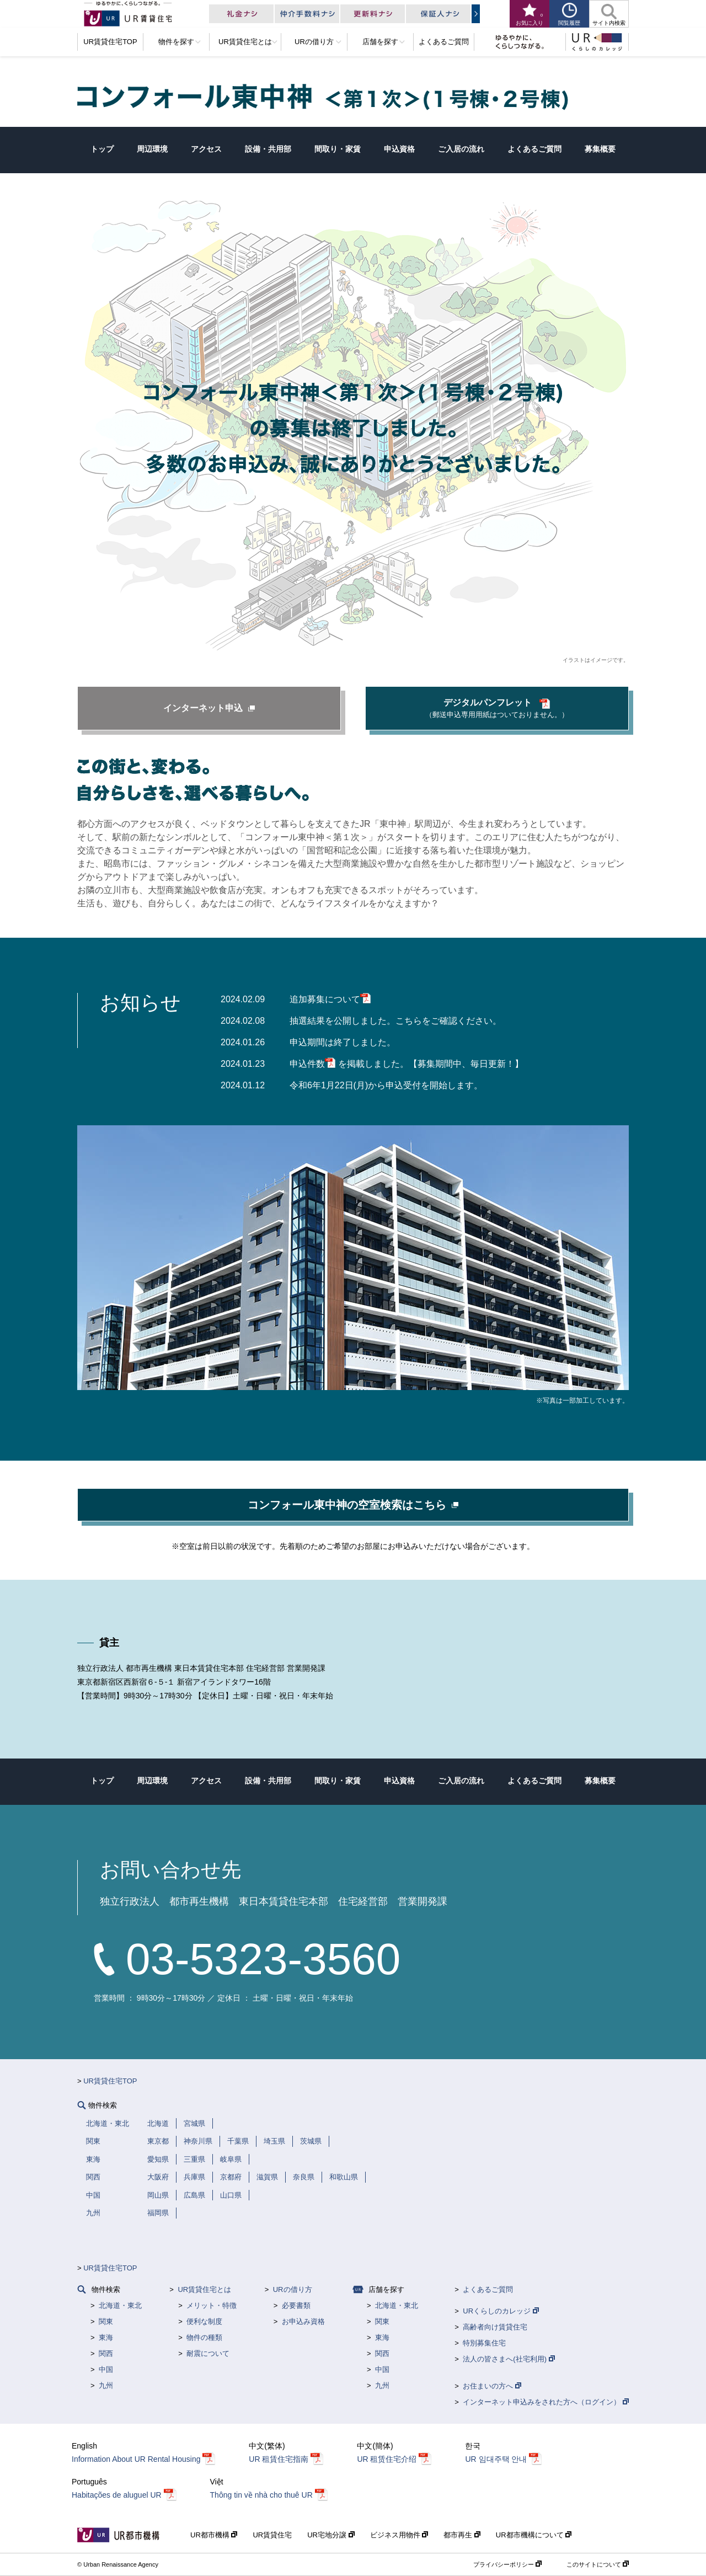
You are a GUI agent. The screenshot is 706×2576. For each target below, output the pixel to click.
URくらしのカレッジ (500, 2311)
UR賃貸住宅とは (204, 2289)
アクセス (206, 149)
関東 (106, 2321)
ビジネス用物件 (399, 2535)
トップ (102, 149)
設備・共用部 (268, 149)
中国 (106, 2369)
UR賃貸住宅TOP (110, 2081)
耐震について (207, 2353)
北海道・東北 (120, 2305)
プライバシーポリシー (507, 2564)
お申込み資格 (303, 2321)
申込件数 (313, 1063)
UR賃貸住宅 (272, 2535)
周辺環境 (152, 149)
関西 (106, 2353)
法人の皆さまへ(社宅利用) (508, 2359)
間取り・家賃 (337, 149)
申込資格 (399, 149)
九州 (106, 2385)
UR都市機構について (533, 2535)
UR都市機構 (213, 2535)
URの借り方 (292, 2289)
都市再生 (461, 2535)
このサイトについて (597, 2564)
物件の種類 (204, 2337)
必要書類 (296, 2305)
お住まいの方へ (492, 2386)
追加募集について (330, 999)
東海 (106, 2337)
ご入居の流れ (461, 149)
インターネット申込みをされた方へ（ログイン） (546, 2402)
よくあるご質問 (534, 149)
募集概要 (600, 149)
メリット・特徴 (211, 2305)
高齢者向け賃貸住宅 (495, 2327)
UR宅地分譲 (330, 2535)
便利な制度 (204, 2321)
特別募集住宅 (484, 2343)
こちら (408, 1020)
